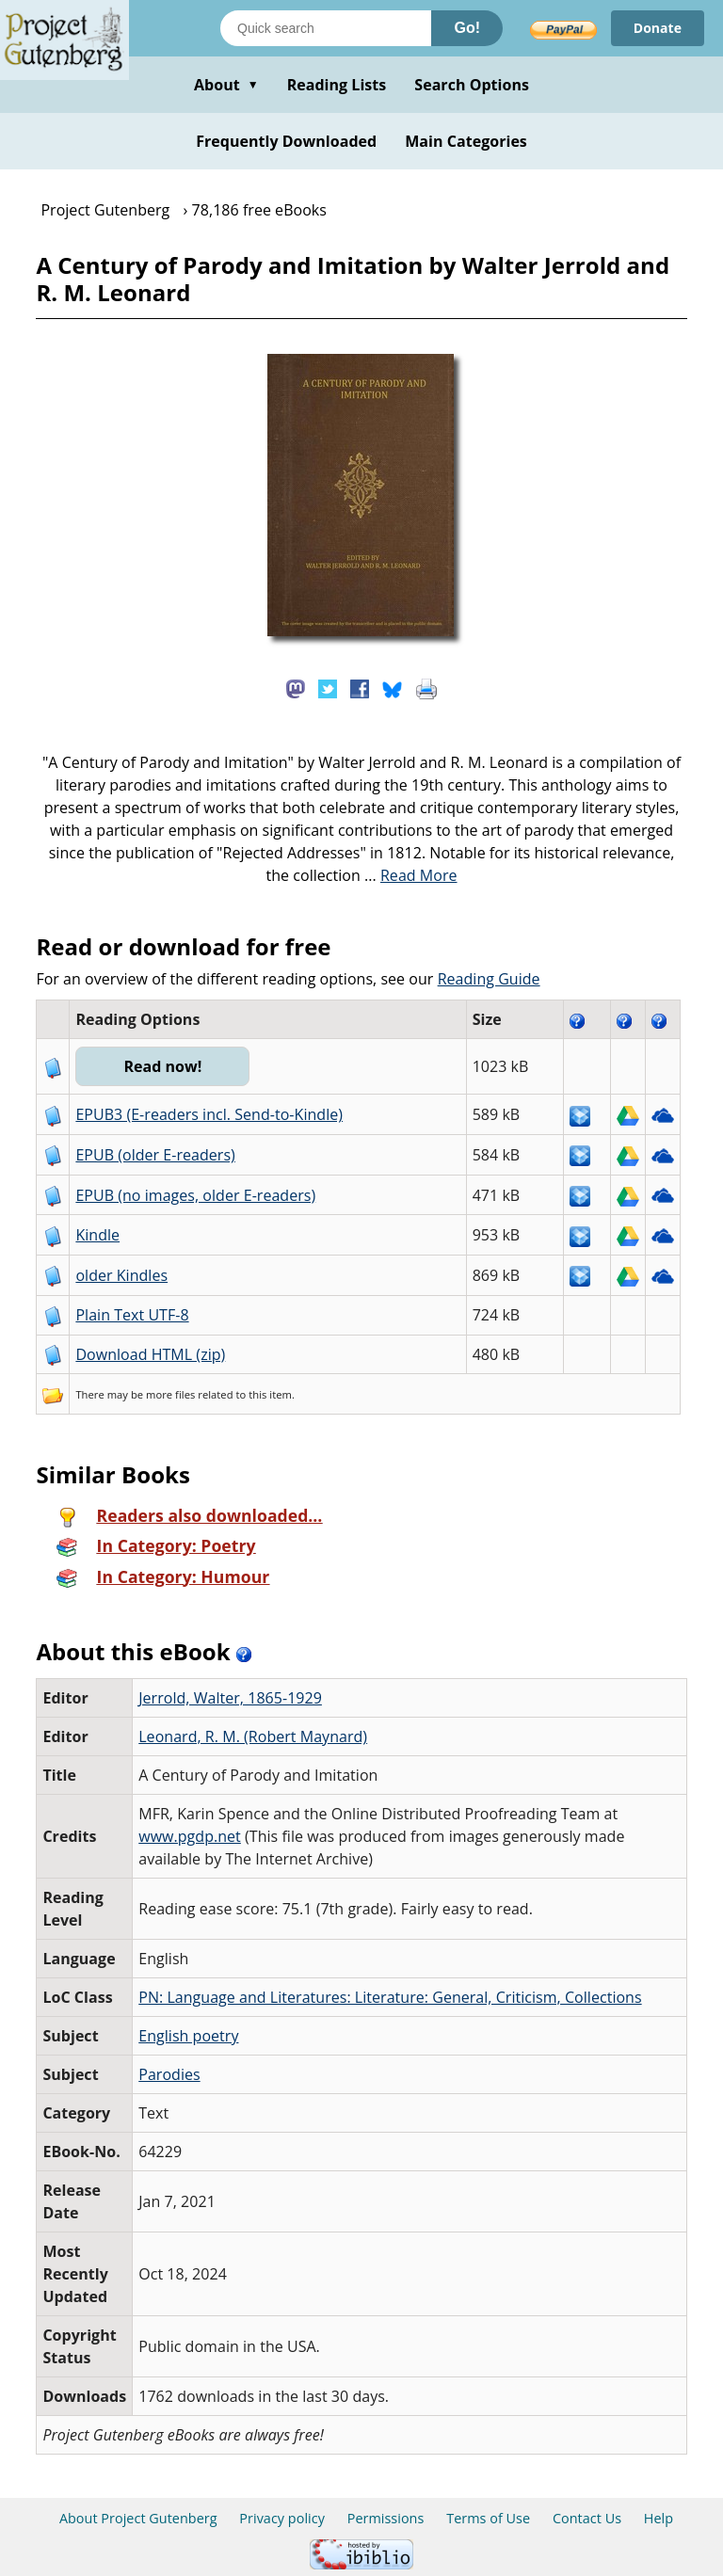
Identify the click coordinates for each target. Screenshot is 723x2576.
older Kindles (121, 1275)
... (411, 875)
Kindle (97, 1234)
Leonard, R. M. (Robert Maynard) (252, 1736)
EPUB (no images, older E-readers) (195, 1195)
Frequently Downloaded (286, 141)
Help (658, 2518)
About (226, 84)
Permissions (386, 2518)
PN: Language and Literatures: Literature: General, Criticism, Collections (389, 1997)
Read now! (162, 1066)
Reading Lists (337, 84)
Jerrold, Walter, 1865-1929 (230, 1698)
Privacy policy (282, 2518)
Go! (467, 28)
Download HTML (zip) (150, 1354)
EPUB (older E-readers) (154, 1154)
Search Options (471, 84)
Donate (658, 28)
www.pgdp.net (189, 1836)
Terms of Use (488, 2518)
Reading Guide (489, 978)
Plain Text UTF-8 (131, 1314)
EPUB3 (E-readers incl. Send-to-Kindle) (209, 1114)
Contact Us (587, 2518)
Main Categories (466, 141)
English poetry (188, 2035)
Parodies (169, 2074)
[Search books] (325, 28)
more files (170, 1394)
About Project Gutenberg (138, 2518)
